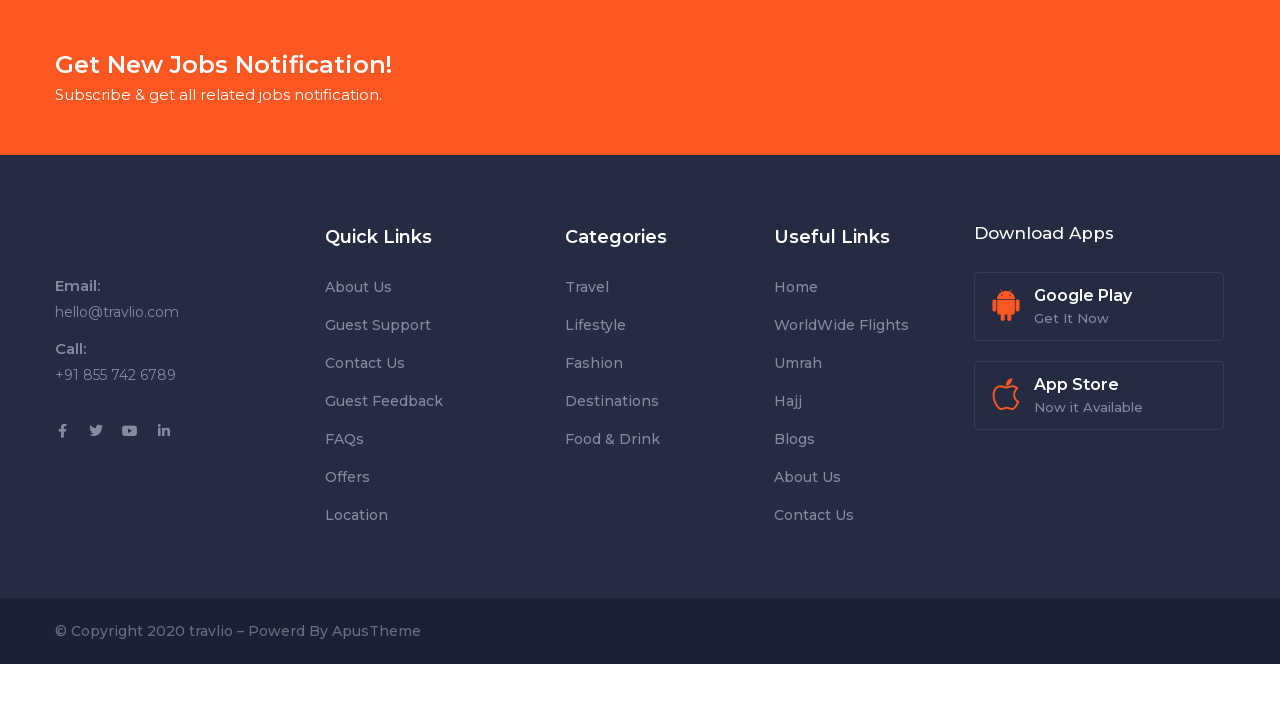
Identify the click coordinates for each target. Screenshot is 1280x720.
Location (356, 515)
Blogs (794, 439)
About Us (358, 287)
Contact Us (365, 363)
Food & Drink (612, 439)
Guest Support (378, 325)
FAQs (344, 439)
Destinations (612, 401)
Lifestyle (595, 325)
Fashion (594, 363)
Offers (347, 477)
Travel (587, 287)
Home (796, 287)
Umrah (798, 363)
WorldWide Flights (841, 325)
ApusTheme (376, 631)
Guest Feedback (384, 401)
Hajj (788, 401)
